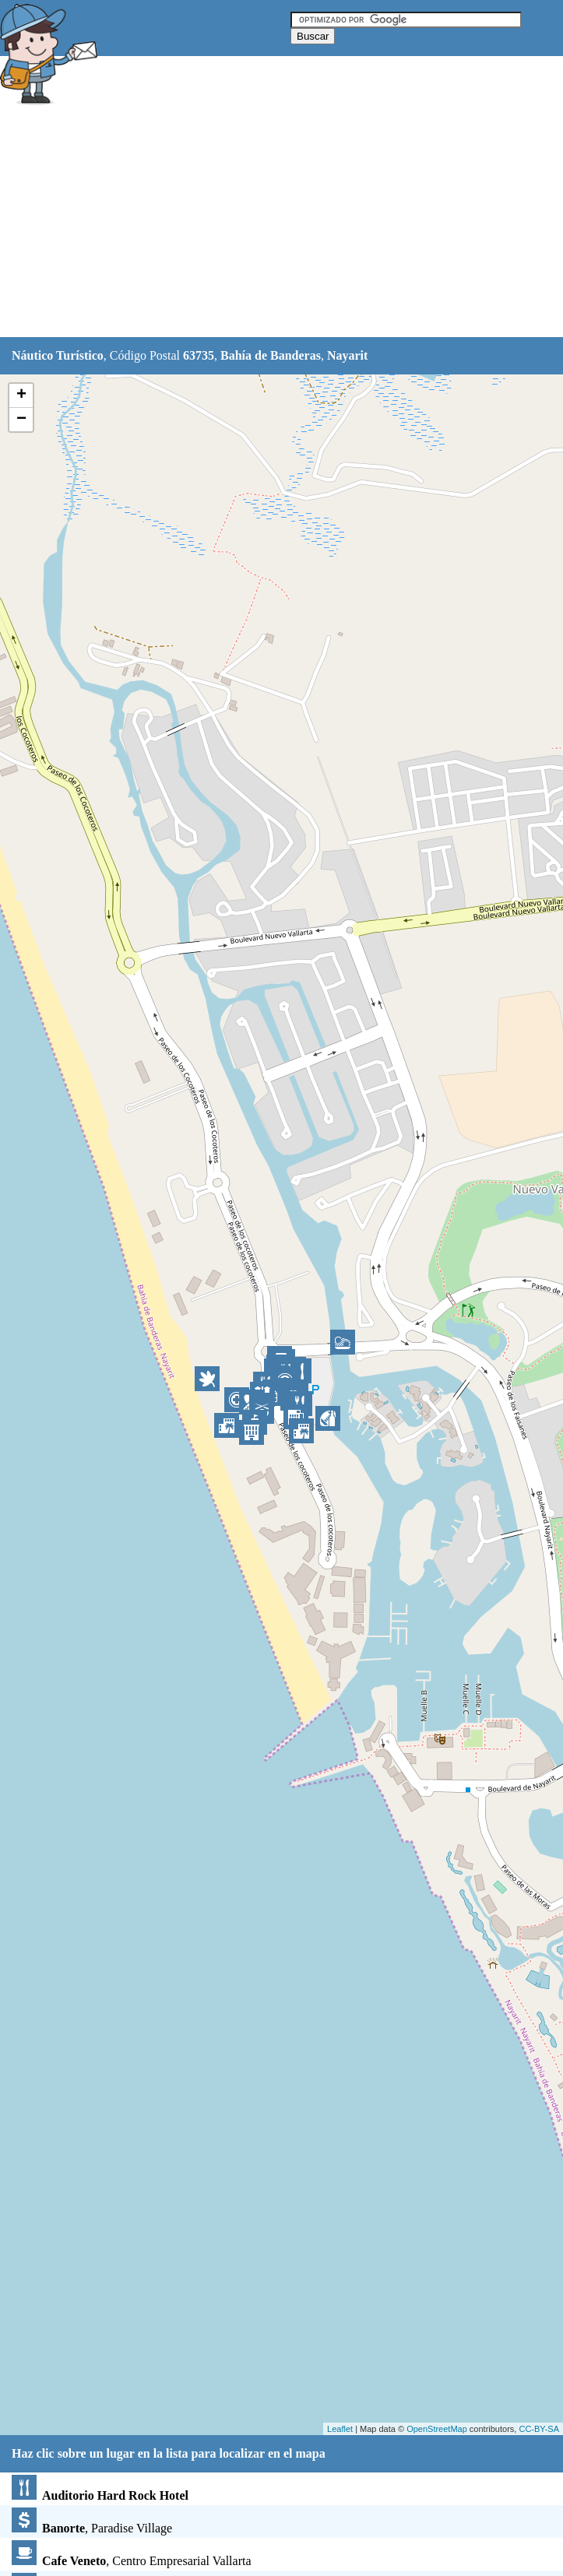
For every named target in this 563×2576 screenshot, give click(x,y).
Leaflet (340, 2429)
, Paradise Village (92, 2528)
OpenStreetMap (436, 2429)
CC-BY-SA (539, 2429)
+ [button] (21, 395)
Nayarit (347, 355)
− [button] (21, 419)
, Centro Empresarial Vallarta (132, 2560)
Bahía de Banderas (270, 355)
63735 (198, 355)
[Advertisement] (282, 223)
